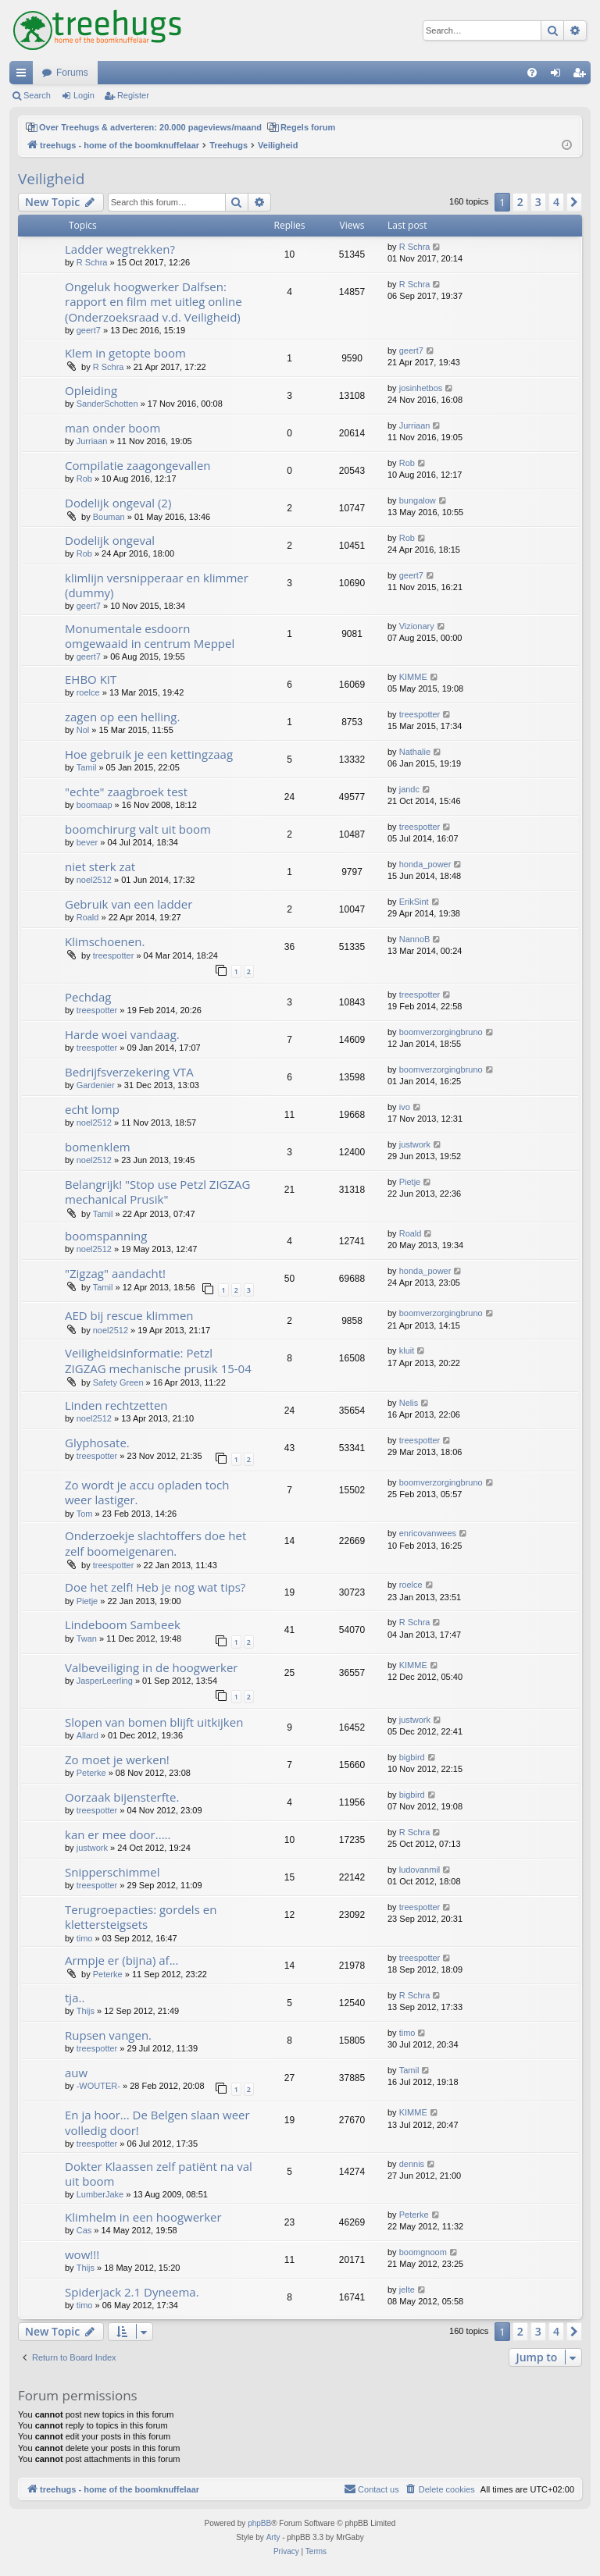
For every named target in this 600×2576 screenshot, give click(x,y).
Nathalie (414, 751)
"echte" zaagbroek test (126, 791)
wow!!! (82, 2254)
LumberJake (100, 2194)
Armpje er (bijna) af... (121, 1960)
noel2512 (94, 879)
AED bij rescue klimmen (129, 1315)
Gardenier (96, 1085)
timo (85, 1938)
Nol (83, 730)
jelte (407, 2289)
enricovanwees (427, 1533)
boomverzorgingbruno (441, 1032)
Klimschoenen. (105, 941)
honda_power (425, 864)
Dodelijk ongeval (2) (118, 503)
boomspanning (106, 1236)
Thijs (86, 2011)
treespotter (420, 714)
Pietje (410, 1182)
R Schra (92, 262)
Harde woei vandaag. (122, 1034)
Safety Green (118, 1382)
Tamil (87, 767)
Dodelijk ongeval (110, 540)
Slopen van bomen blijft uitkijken (154, 1722)
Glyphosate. (97, 1442)
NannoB (414, 939)
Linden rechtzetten (116, 1405)
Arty (273, 2537)
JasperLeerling (105, 1680)
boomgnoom (423, 2252)
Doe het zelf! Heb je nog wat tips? (155, 1587)
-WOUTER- (98, 2085)
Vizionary (416, 626)
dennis (411, 2164)
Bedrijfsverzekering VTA (129, 1072)
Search (37, 95)
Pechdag (88, 997)
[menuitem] (532, 72)
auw (76, 2072)
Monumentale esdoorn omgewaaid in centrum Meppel (149, 636)
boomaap (94, 804)
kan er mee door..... (117, 1834)
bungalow (417, 500)
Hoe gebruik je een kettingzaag (149, 754)
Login (84, 95)
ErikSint (414, 901)
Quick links (24, 75)
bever (87, 842)
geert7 (89, 330)
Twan (87, 1638)
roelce (88, 692)
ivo (404, 1107)
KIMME (413, 676)
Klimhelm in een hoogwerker (143, 2217)
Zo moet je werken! (117, 1759)
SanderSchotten (107, 403)
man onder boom (112, 428)
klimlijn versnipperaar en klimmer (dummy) (156, 585)
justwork (414, 1144)
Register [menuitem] (582, 75)
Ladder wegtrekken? (120, 249)
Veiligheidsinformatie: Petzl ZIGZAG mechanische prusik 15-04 (158, 1360)
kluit (407, 1350)
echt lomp (92, 1109)
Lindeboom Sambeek (122, 1624)
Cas (84, 2230)
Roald (88, 917)
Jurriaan (92, 441)
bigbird (412, 1757)
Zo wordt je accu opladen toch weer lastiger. (147, 1492)
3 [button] (538, 201)
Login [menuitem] (559, 75)
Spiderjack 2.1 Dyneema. (132, 2292)
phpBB (259, 2523)
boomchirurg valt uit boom (138, 829)
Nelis (408, 1402)
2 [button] (520, 201)
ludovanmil (420, 1869)
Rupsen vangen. (108, 2035)
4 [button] (556, 201)
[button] (574, 202)
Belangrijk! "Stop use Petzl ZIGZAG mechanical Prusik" (158, 1191)
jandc (409, 789)
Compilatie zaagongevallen (138, 465)
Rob (84, 478)
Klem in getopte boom (125, 353)
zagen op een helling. (122, 716)
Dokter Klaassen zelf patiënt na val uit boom (158, 2173)
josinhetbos (421, 388)
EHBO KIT (90, 679)
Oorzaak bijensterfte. (122, 1797)
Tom (85, 1513)
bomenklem (97, 1147)
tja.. (74, 1997)
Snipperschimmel (112, 1872)
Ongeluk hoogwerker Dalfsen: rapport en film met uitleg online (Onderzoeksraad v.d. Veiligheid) (153, 302)
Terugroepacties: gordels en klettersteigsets (140, 1917)
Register (133, 95)
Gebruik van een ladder (128, 904)
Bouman (109, 516)
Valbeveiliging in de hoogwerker (151, 1667)
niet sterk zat (100, 866)
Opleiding (91, 390)
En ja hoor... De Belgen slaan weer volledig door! (157, 2122)
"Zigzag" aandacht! (115, 1273)
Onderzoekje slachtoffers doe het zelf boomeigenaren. (155, 1543)
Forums (72, 72)
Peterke (91, 1772)
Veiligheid (51, 179)
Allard (87, 1735)
